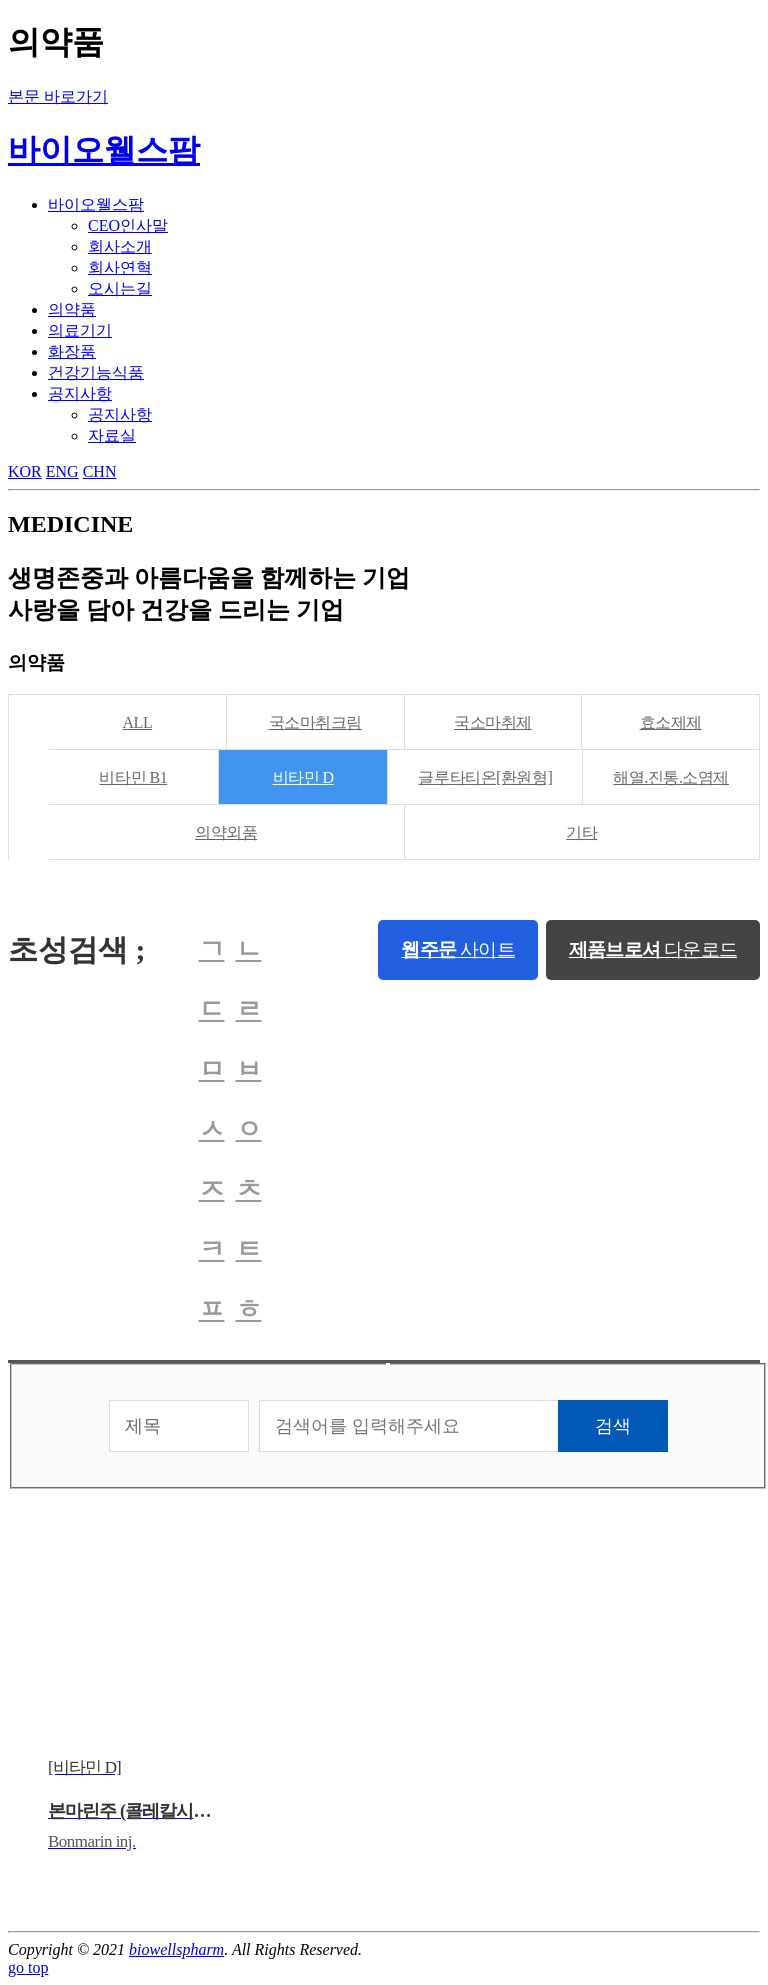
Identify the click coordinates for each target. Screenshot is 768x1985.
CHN (100, 471)
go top (28, 1967)
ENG (62, 471)
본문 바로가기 (58, 96)
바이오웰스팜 (104, 150)
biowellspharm (176, 1949)
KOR (25, 471)
